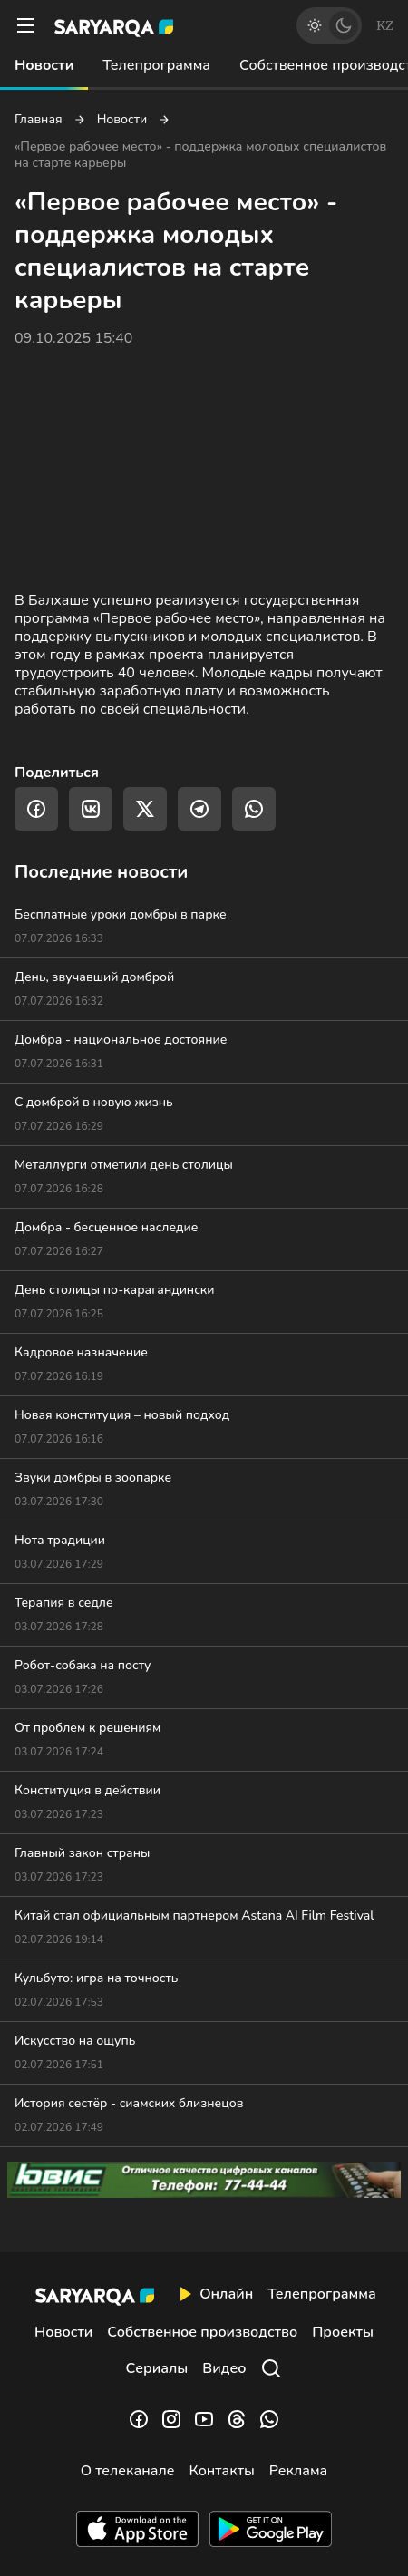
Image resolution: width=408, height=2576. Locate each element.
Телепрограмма (156, 65)
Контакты (221, 2471)
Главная (39, 120)
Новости (44, 65)
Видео (224, 2368)
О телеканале (128, 2471)
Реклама (298, 2471)
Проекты (343, 2332)
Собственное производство (202, 2332)
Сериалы (157, 2368)
